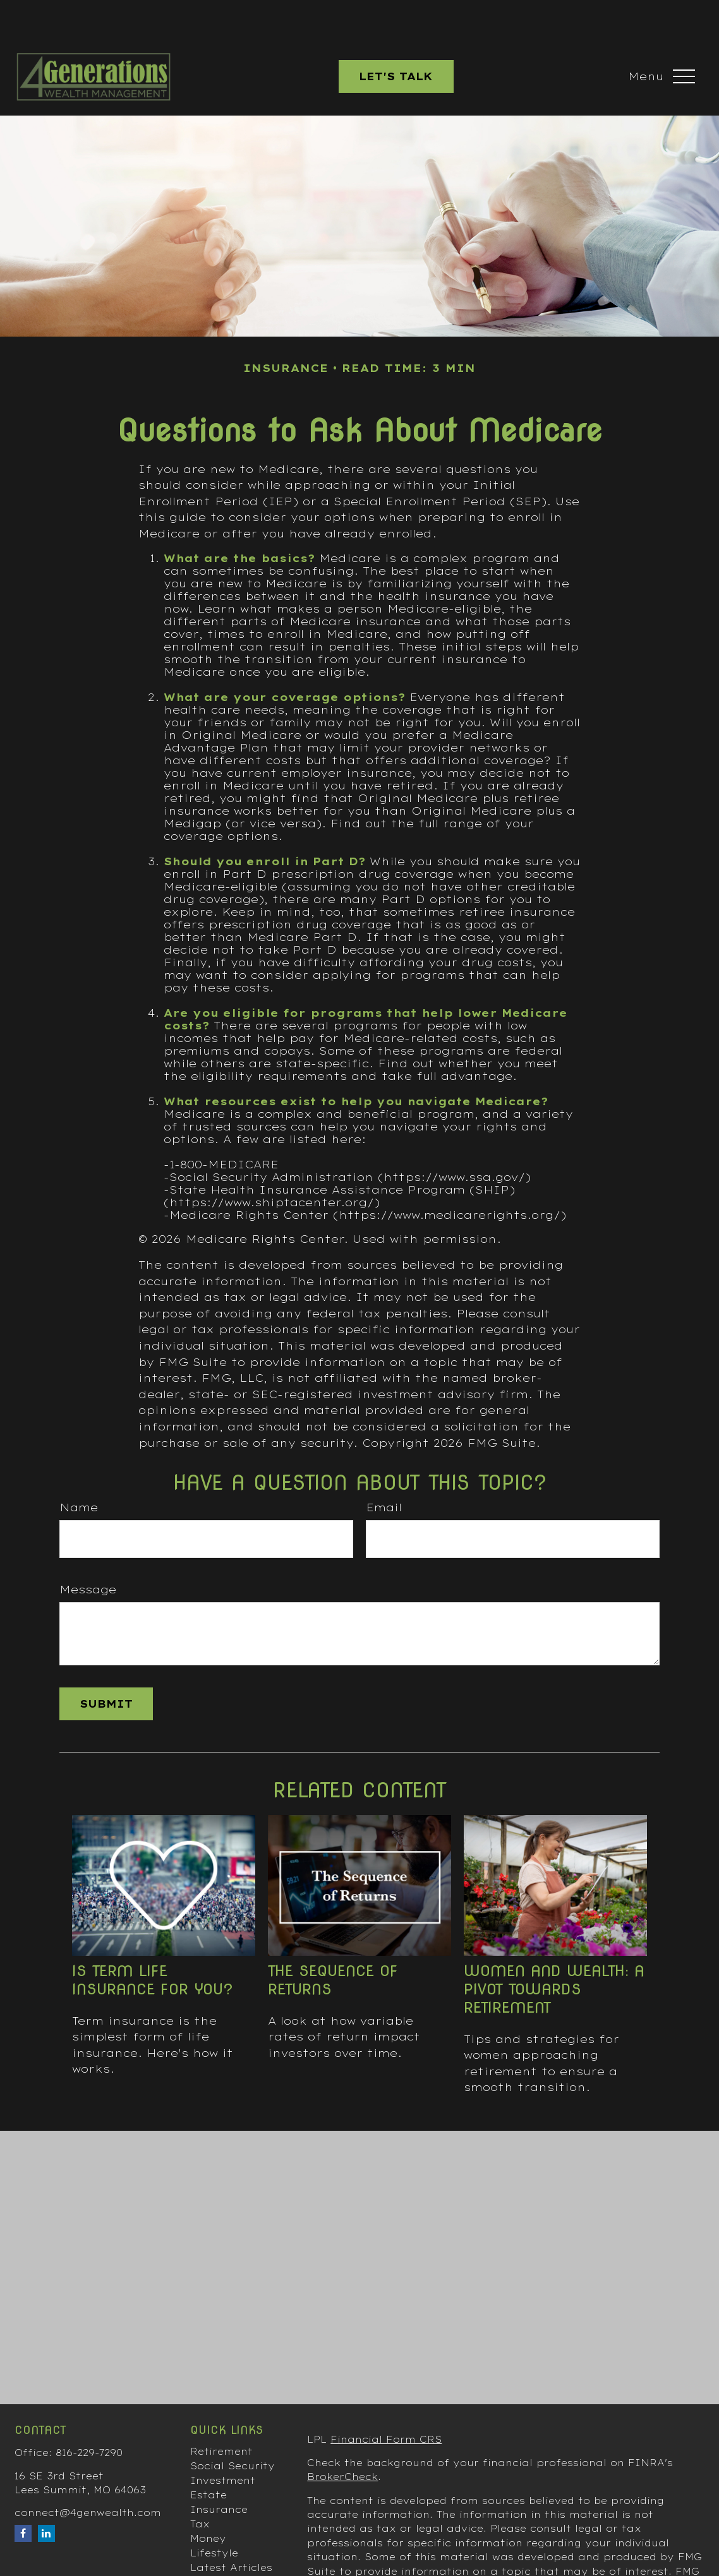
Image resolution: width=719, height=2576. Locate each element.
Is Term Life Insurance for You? (152, 1942)
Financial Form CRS (386, 2401)
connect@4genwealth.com (88, 2475)
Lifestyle (214, 2515)
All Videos (217, 2544)
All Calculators (231, 2559)
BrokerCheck (342, 2439)
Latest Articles (231, 2530)
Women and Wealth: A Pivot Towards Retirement (554, 1951)
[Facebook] (23, 2495)
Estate (208, 2457)
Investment (222, 2442)
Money (208, 2501)
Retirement (221, 2413)
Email (384, 1469)
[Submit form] (106, 1666)
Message (87, 1551)
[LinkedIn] (46, 2495)
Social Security (232, 2428)
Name (78, 1469)
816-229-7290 (89, 2415)
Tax (200, 2486)
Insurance (219, 2471)
